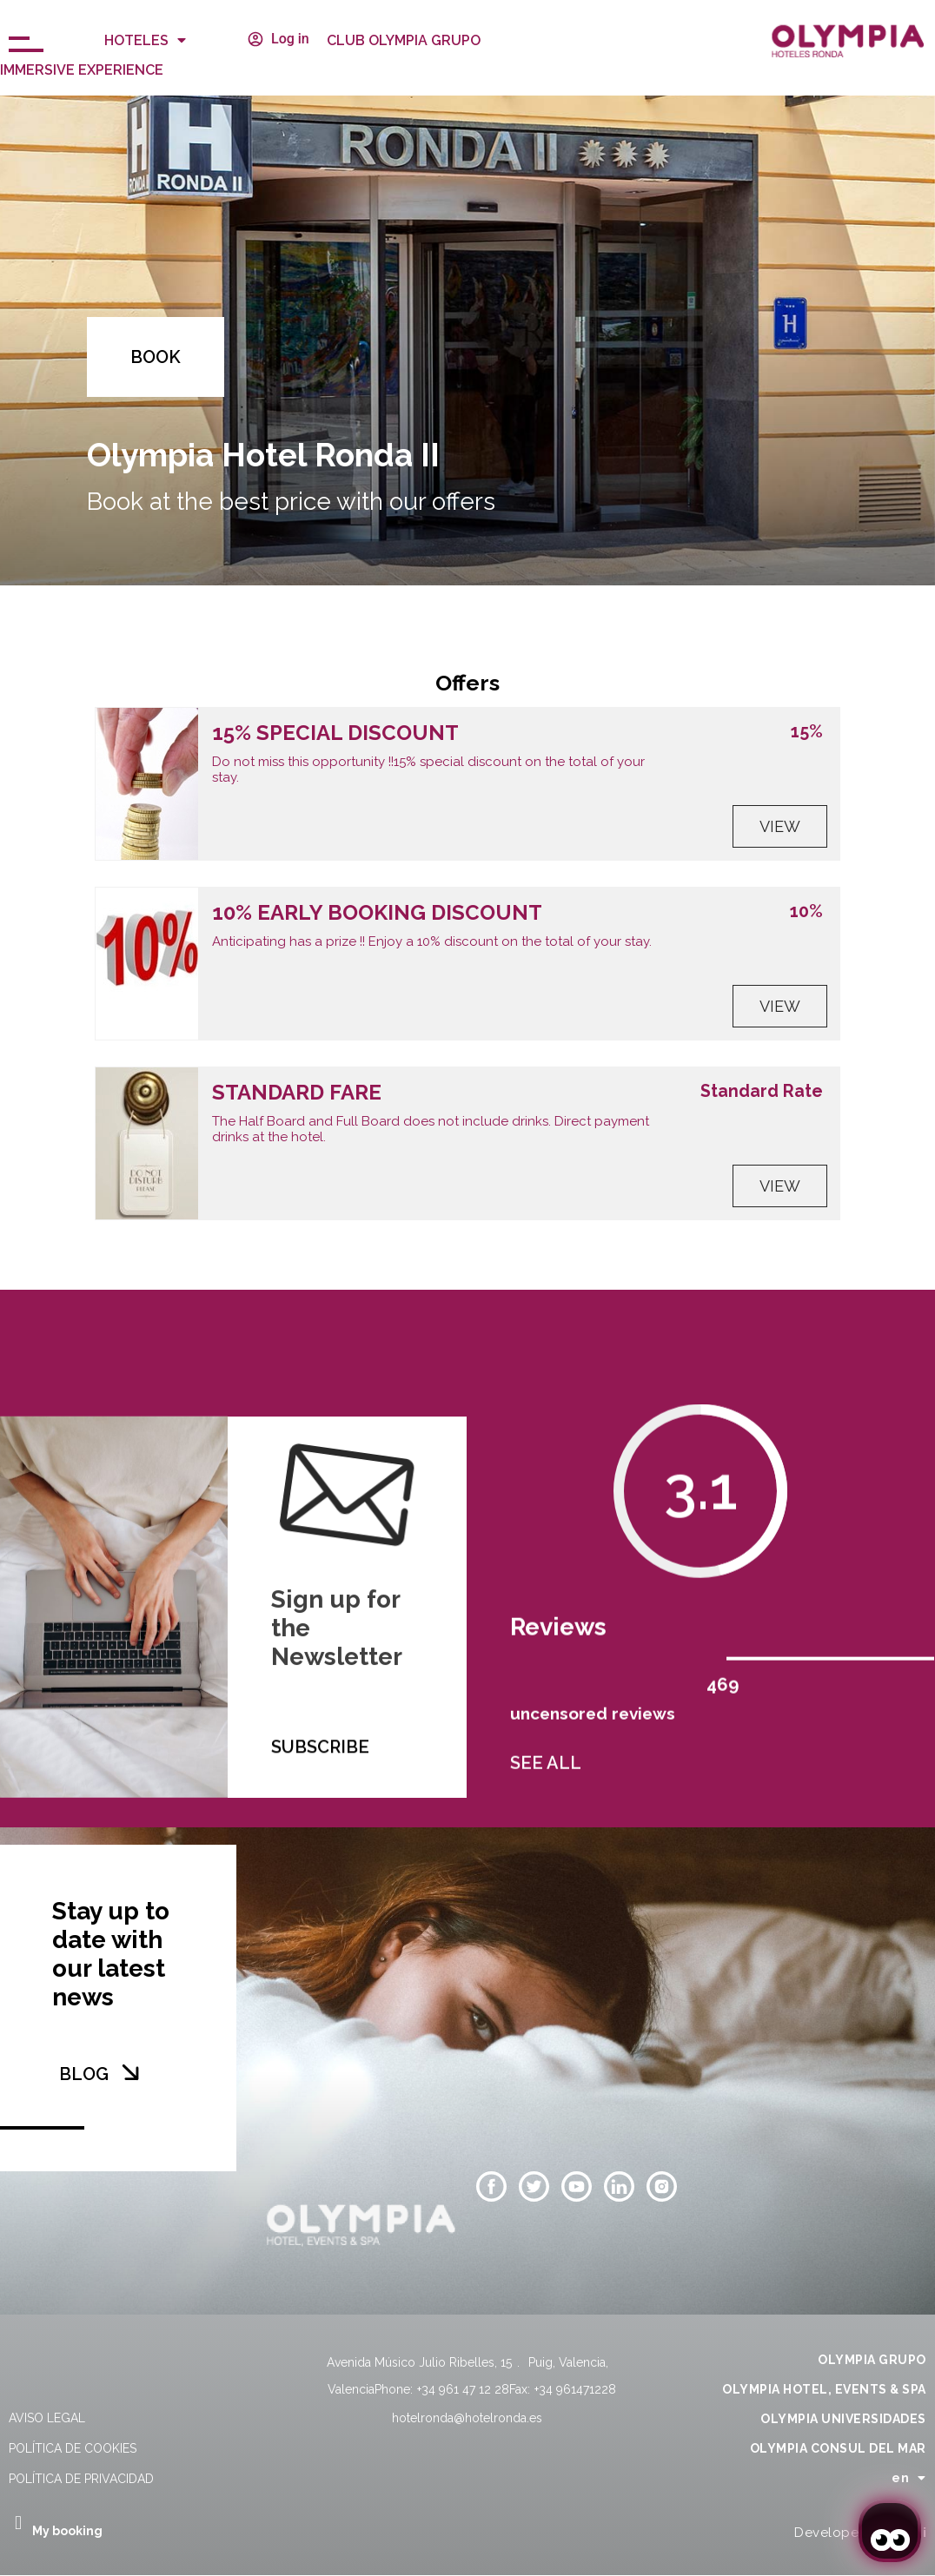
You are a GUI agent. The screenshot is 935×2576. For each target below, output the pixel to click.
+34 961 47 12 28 (463, 2389)
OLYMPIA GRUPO (872, 2360)
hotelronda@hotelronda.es (467, 2418)
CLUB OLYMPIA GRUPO (404, 40)
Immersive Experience (81, 70)
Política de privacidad (81, 2479)
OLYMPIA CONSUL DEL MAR (838, 2448)
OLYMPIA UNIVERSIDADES (843, 2419)
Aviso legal (47, 2418)
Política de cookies (72, 2448)
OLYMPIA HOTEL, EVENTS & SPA (824, 2389)
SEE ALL (545, 1787)
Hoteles (145, 40)
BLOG (84, 2074)
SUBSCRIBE (320, 1803)
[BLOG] (130, 2072)
